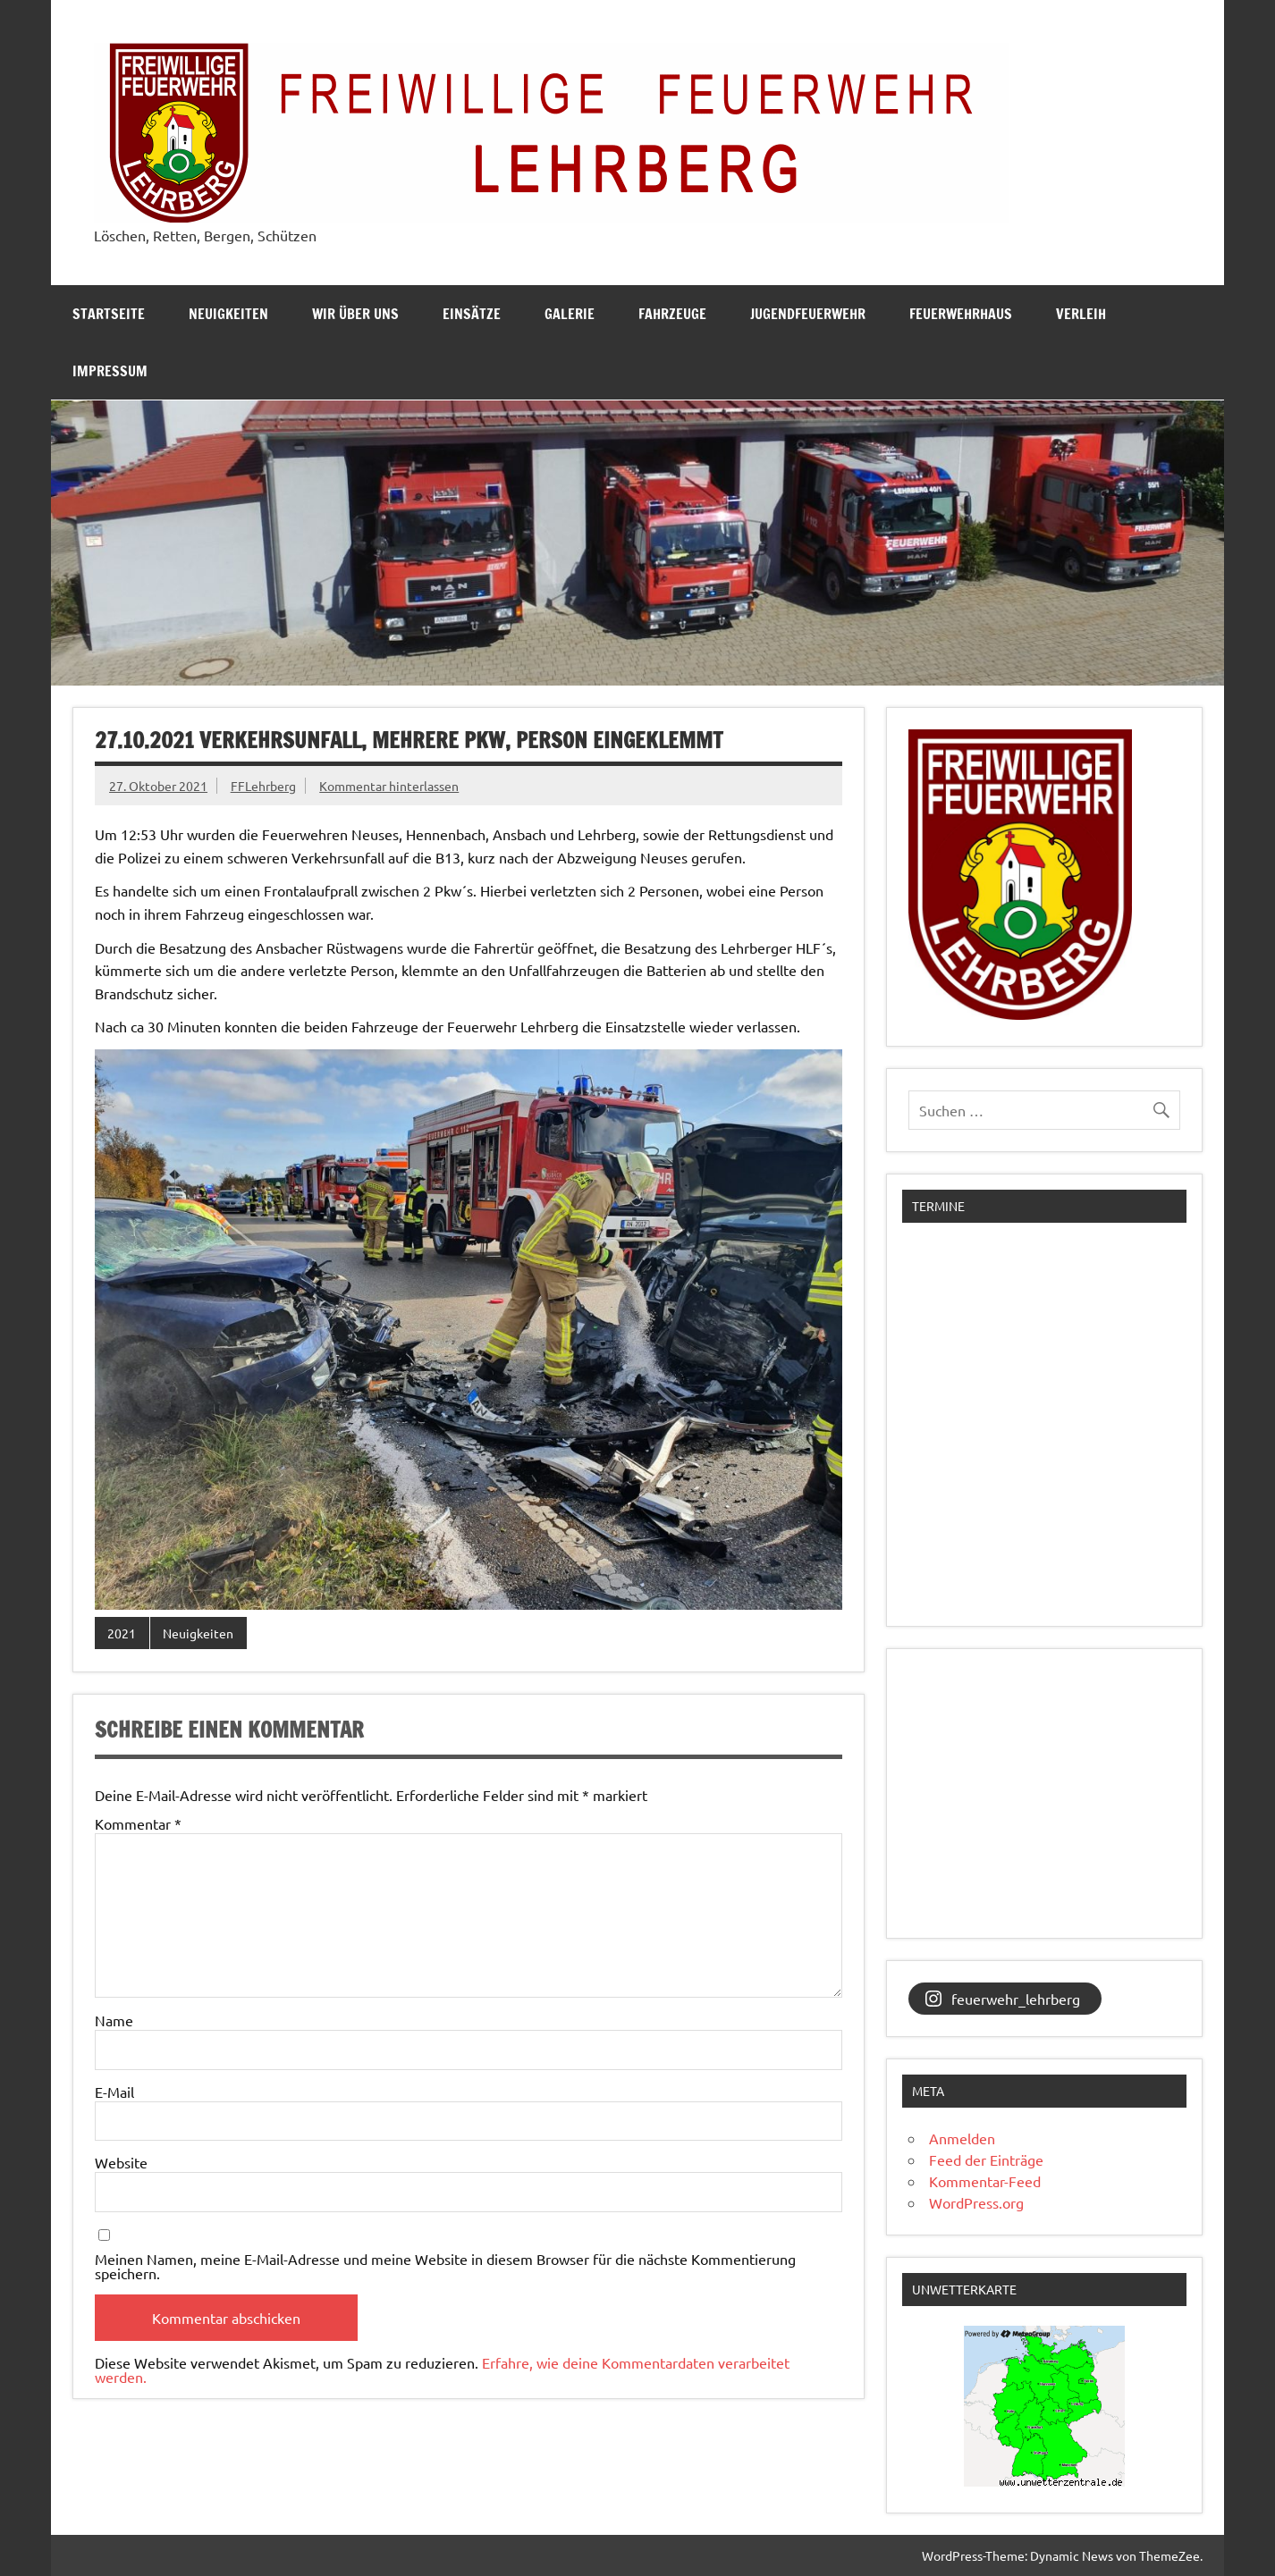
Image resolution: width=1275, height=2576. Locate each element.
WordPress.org (976, 2202)
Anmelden (962, 2138)
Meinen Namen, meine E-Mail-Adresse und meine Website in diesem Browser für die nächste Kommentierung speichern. (445, 2266)
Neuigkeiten (228, 314)
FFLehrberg (263, 786)
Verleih (1081, 314)
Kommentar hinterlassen (389, 786)
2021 (121, 1633)
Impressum (110, 371)
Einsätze (472, 314)
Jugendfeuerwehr (807, 314)
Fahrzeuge (672, 314)
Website (121, 2162)
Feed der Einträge (986, 2159)
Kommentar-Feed (985, 2181)
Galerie (570, 314)
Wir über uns (355, 314)
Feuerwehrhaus (960, 314)
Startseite (108, 314)
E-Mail (114, 2091)
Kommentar (138, 1823)
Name (114, 2020)
